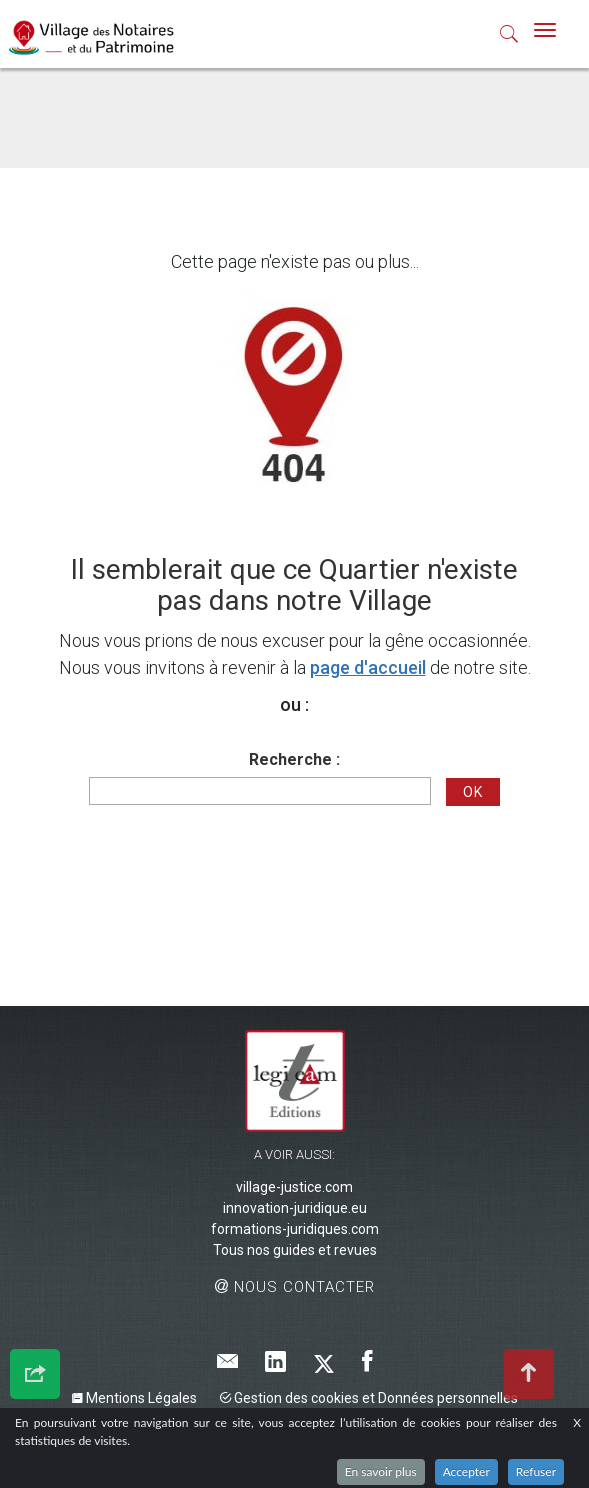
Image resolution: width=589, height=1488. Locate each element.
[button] (509, 38)
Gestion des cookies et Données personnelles (369, 1398)
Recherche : (294, 759)
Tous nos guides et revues (295, 1250)
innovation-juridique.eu (295, 1208)
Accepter (466, 1471)
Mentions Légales (134, 1398)
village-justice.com (294, 1187)
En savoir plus (381, 1471)
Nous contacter (295, 1287)
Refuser (536, 1471)
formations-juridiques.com (295, 1229)
